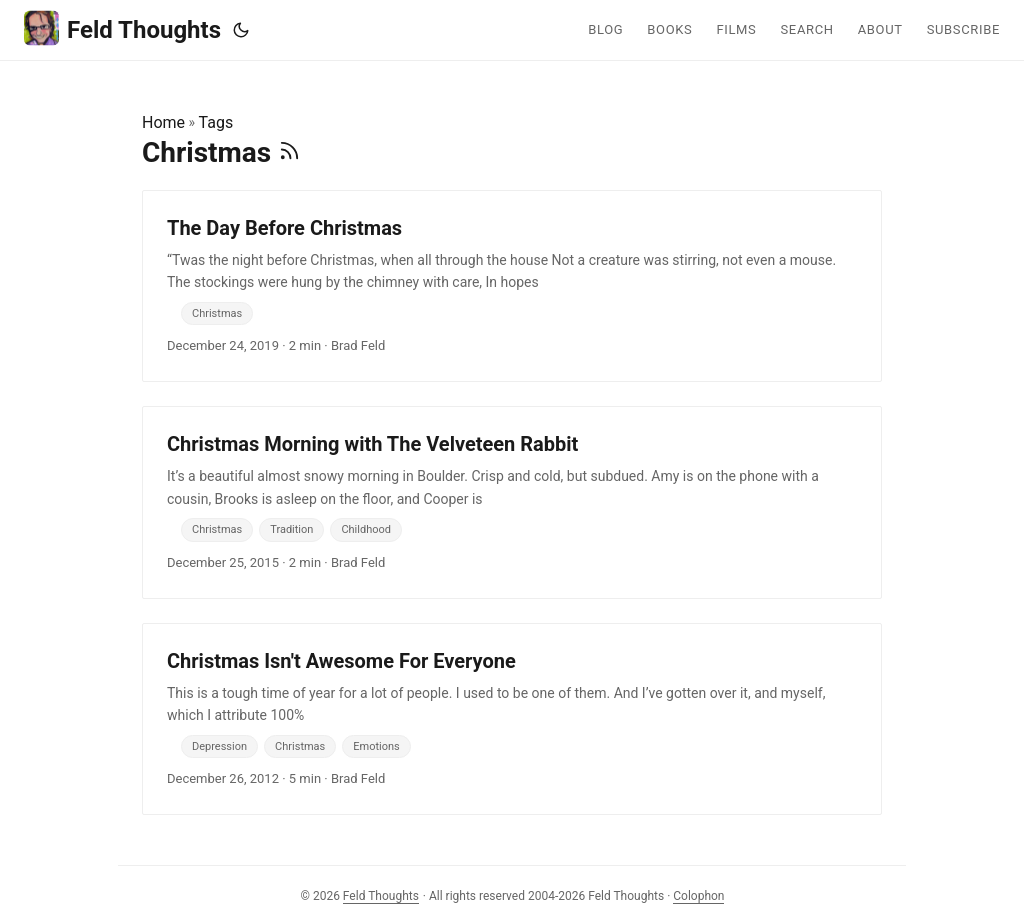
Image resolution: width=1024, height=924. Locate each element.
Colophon (698, 896)
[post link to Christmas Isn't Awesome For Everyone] (512, 719)
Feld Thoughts (122, 28)
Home (163, 122)
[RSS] (289, 152)
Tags (216, 122)
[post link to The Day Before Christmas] (512, 286)
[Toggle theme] (241, 30)
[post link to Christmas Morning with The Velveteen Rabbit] (512, 502)
